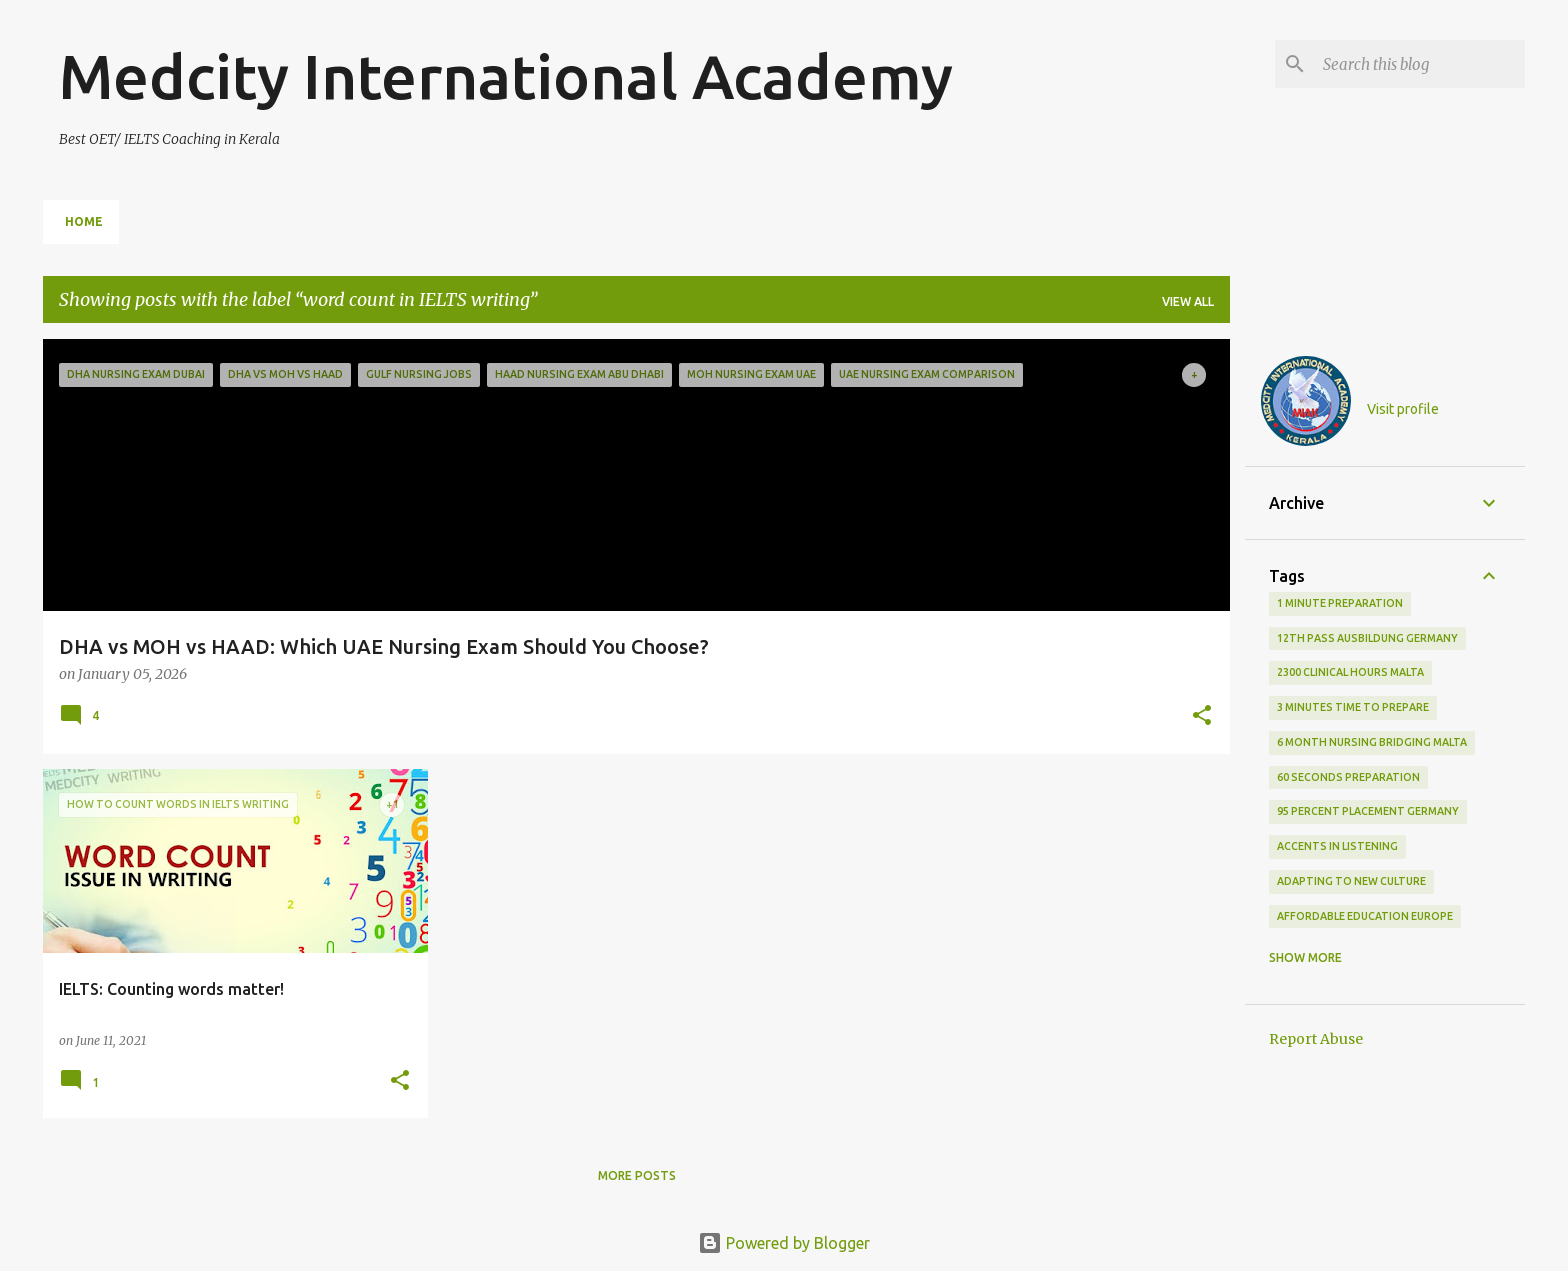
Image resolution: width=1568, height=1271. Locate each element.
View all (1188, 301)
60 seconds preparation (1348, 777)
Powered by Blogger (784, 1243)
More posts (637, 1175)
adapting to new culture (1351, 881)
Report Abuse (1316, 1039)
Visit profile (1403, 409)
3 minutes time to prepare (1353, 707)
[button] (1202, 717)
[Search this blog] (1420, 64)
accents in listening (1337, 846)
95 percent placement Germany (1368, 811)
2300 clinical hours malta (1350, 672)
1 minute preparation (1340, 603)
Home (84, 221)
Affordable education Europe (1365, 916)
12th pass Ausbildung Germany (1367, 638)
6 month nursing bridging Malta (1372, 742)
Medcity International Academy (506, 76)
